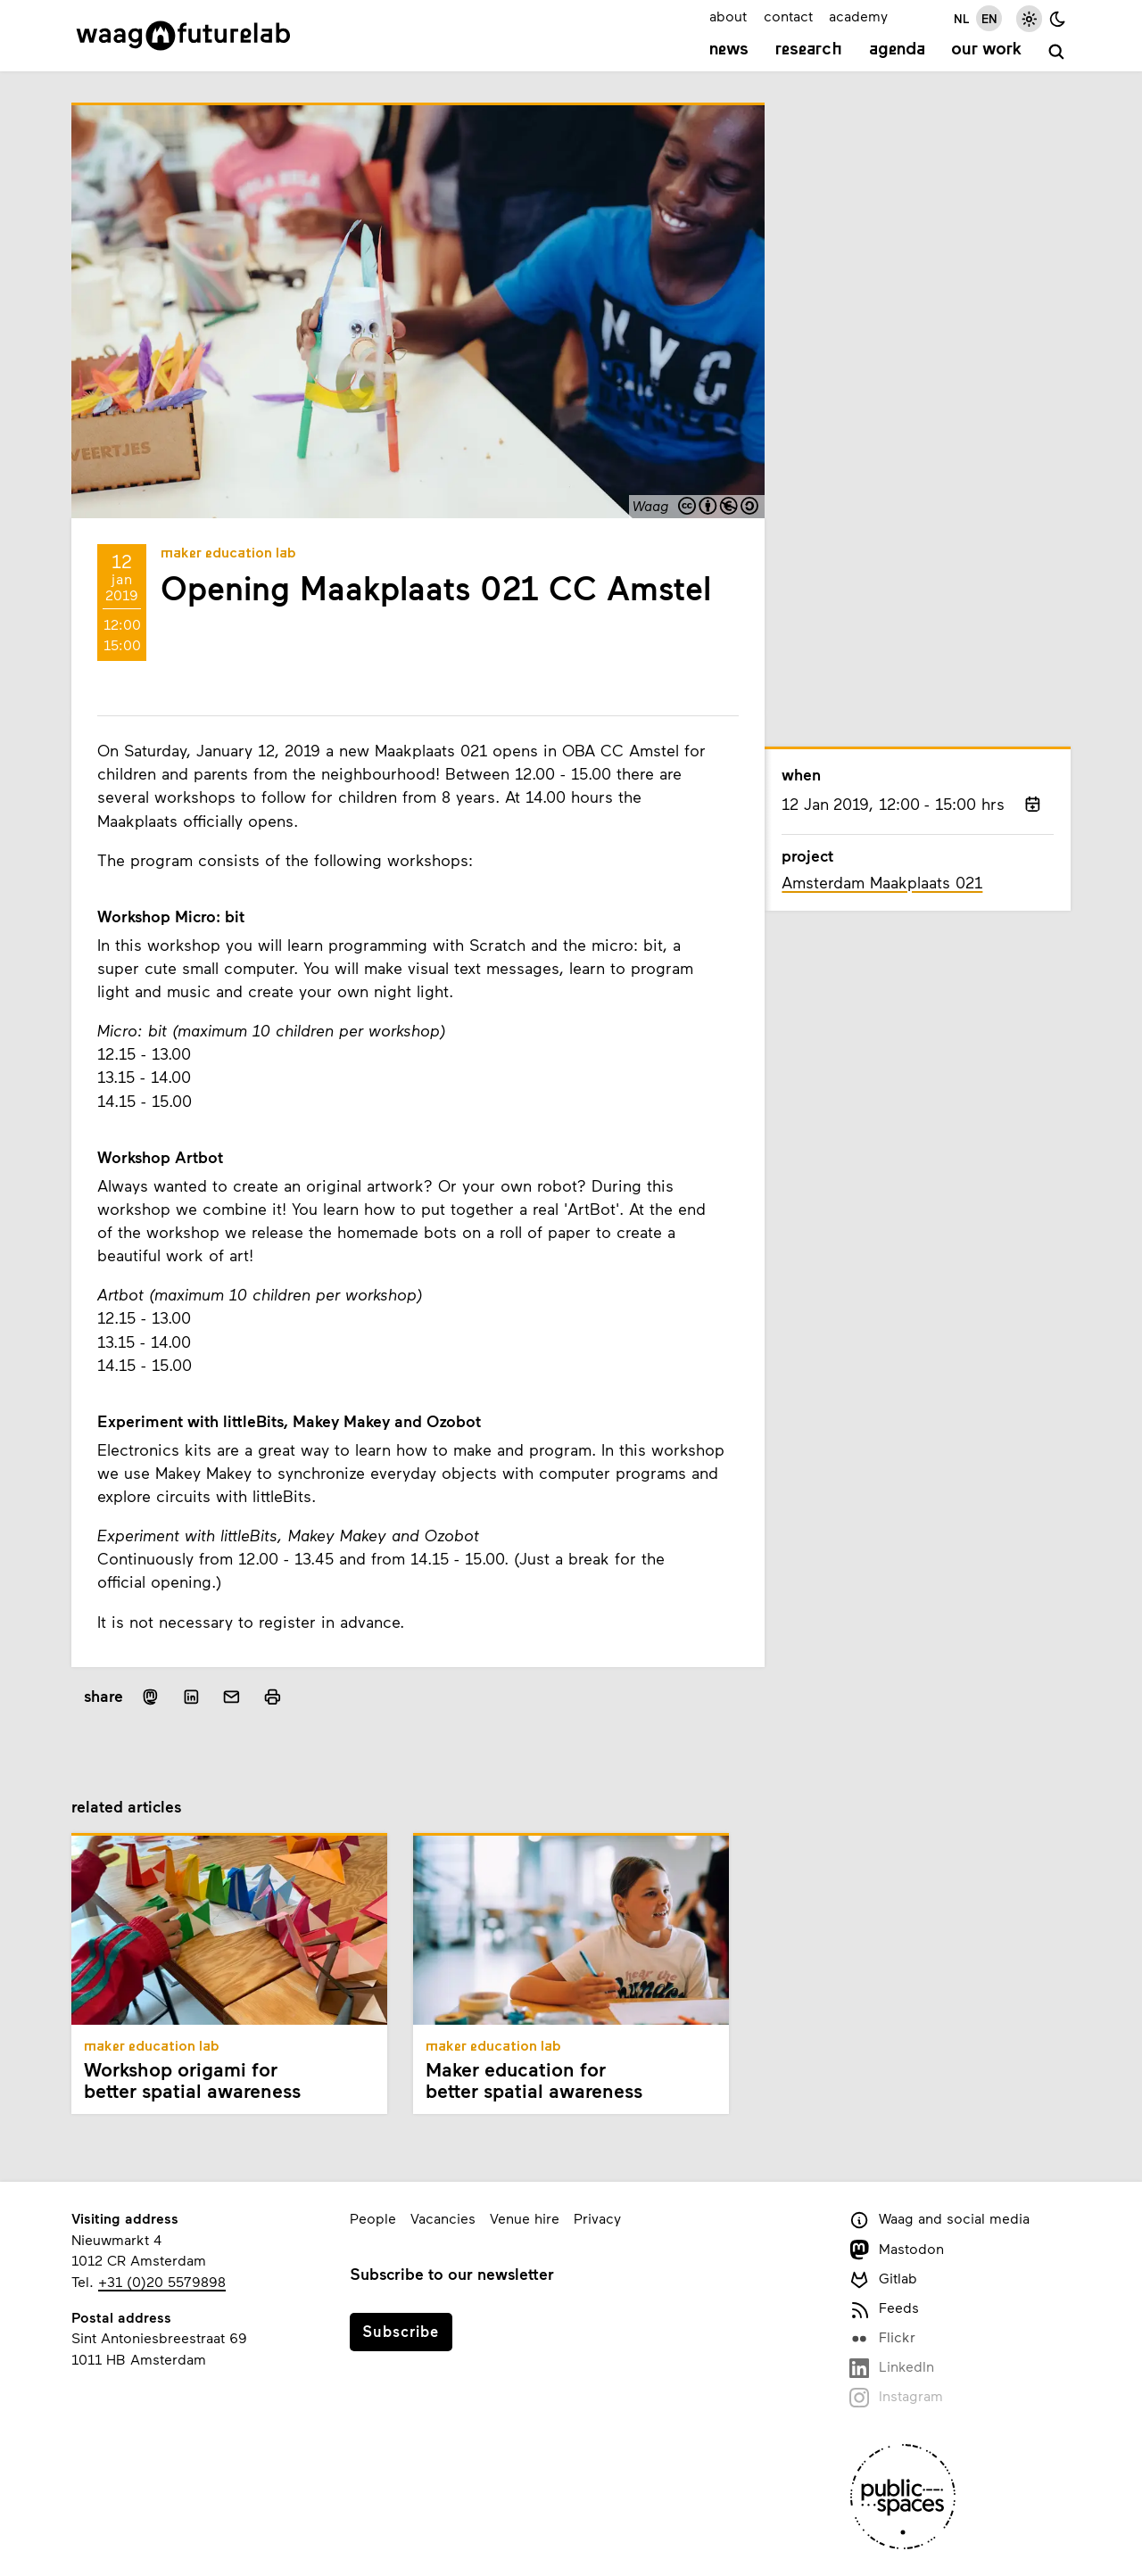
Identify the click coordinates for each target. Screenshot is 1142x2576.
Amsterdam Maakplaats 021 (882, 882)
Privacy (597, 2217)
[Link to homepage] (183, 35)
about (728, 15)
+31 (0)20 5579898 (162, 2281)
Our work (986, 50)
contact (788, 15)
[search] (1057, 52)
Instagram (896, 2397)
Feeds (884, 2309)
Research (808, 50)
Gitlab (883, 2279)
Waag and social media (939, 2219)
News (729, 50)
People (373, 2217)
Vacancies (443, 2217)
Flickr (882, 2338)
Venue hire (524, 2217)
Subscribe (400, 2331)
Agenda (897, 50)
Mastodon (896, 2250)
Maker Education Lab (228, 554)
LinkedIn (891, 2367)
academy (858, 15)
